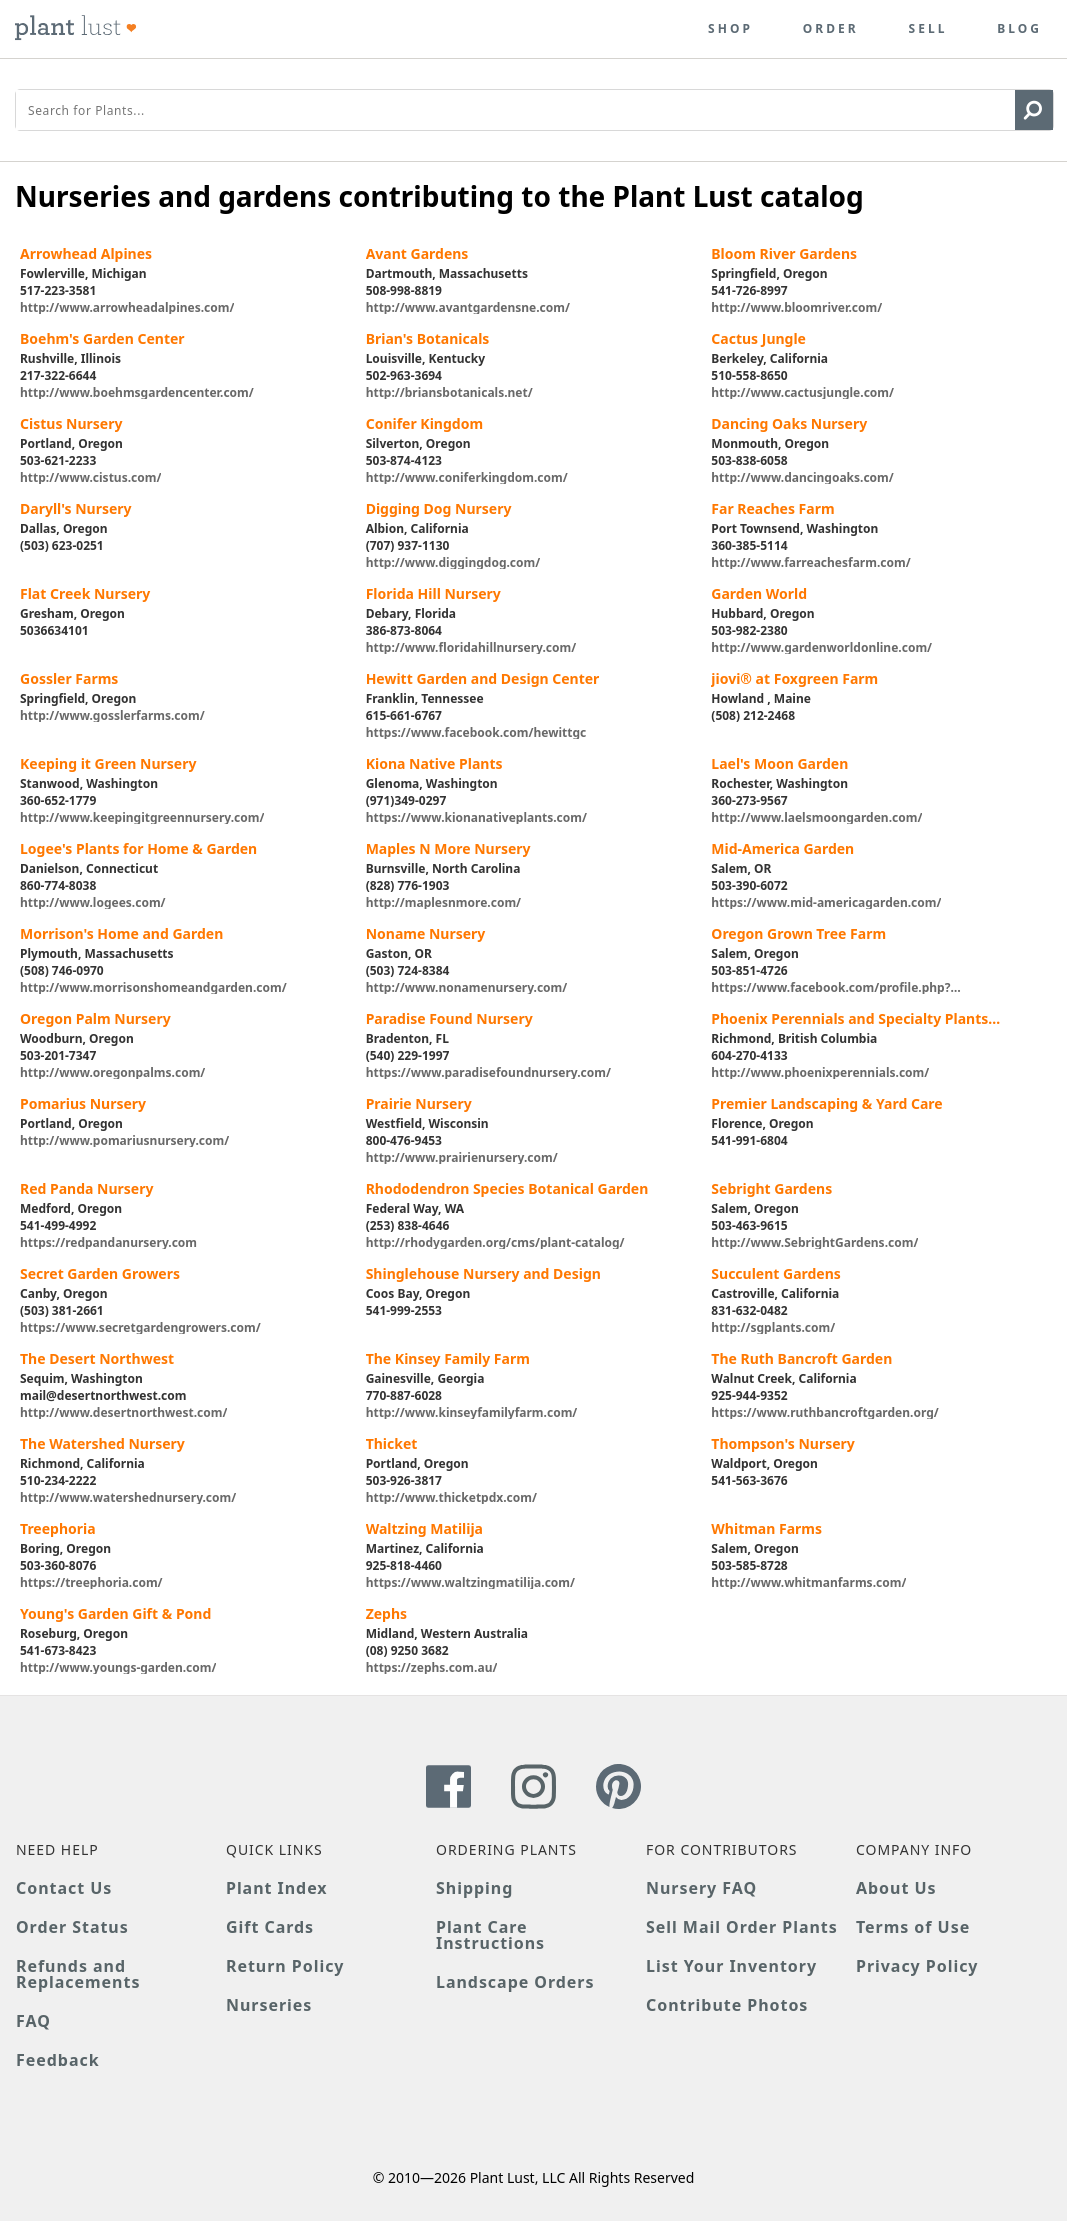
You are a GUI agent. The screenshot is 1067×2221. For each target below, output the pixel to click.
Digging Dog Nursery (439, 508)
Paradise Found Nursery (449, 1018)
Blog (1019, 29)
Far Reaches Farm (772, 508)
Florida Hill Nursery (433, 593)
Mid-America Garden (782, 848)
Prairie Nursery (419, 1103)
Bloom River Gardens (784, 253)
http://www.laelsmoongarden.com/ (816, 816)
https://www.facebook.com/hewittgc (476, 731)
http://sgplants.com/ (773, 1326)
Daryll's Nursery (76, 508)
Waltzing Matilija (424, 1528)
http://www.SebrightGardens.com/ (814, 1241)
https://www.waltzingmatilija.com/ (470, 1581)
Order (831, 29)
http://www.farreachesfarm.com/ (810, 561)
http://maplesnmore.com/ (443, 901)
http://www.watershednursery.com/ (128, 1496)
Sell (928, 29)
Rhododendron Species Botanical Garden (507, 1188)
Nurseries (269, 2005)
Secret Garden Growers (100, 1273)
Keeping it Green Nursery (108, 763)
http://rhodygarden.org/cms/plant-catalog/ (495, 1241)
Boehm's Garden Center (102, 338)
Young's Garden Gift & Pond (115, 1613)
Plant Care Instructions (490, 1935)
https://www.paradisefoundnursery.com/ (488, 1071)
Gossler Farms (69, 678)
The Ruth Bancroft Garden (801, 1358)
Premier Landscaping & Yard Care (826, 1103)
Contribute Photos (727, 2005)
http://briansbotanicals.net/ (449, 391)
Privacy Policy (917, 1966)
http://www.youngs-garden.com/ (118, 1666)
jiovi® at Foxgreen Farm (794, 678)
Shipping (474, 1888)
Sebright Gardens (771, 1188)
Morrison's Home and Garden (121, 933)
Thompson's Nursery (783, 1443)
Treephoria (58, 1528)
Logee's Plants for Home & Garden (138, 848)
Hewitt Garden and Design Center (483, 678)
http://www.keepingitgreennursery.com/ (142, 816)
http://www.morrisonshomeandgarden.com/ (153, 986)
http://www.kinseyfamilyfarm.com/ (472, 1411)
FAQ (33, 2021)
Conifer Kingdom (424, 423)
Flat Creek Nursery (85, 593)
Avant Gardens (417, 253)
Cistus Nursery (71, 423)
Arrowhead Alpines (86, 253)
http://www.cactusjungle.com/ (802, 391)
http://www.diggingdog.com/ (453, 561)
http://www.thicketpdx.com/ (451, 1496)
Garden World (759, 593)
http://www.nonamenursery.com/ (467, 986)
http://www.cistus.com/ (90, 476)
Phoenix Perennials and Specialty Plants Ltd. (849, 1018)
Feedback (58, 2060)
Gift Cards (270, 1927)
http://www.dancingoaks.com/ (802, 476)
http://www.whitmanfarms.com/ (808, 1581)
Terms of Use (913, 1927)
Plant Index (277, 1888)
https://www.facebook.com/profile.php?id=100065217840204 (830, 986)
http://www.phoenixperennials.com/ (820, 1071)
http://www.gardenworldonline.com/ (821, 646)
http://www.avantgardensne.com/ (468, 306)
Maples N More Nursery (448, 848)
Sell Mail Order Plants (742, 1927)
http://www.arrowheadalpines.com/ (127, 306)
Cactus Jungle (758, 338)
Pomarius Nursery (83, 1103)
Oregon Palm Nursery (95, 1018)
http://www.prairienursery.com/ (462, 1156)
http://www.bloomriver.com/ (796, 306)
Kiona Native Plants (434, 763)
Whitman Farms (766, 1528)
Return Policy (285, 1966)
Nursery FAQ (701, 1888)
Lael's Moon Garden (779, 763)
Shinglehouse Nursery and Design (483, 1273)
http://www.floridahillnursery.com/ (471, 646)
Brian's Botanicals (428, 338)
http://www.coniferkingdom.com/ (467, 476)
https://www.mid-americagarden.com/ (826, 901)
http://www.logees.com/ (93, 901)
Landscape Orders (515, 1982)
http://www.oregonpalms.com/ (112, 1071)
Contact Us (64, 1888)
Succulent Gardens (776, 1273)
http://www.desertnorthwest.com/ (123, 1411)
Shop (730, 29)
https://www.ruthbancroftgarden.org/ (824, 1411)
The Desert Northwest (97, 1358)
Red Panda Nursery (86, 1188)
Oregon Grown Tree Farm (798, 933)
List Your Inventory (731, 1966)
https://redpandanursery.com (108, 1241)
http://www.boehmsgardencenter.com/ (137, 391)
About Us (896, 1888)
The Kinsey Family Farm (448, 1358)
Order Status (72, 1927)
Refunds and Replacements (78, 1974)
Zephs (386, 1613)
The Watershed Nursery (102, 1443)
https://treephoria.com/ (91, 1581)
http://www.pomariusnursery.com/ (124, 1139)
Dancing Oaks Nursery (789, 423)
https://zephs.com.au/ (432, 1666)
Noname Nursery (426, 933)
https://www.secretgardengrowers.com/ (140, 1326)
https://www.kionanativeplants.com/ (476, 816)
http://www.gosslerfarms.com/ (112, 714)
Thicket (392, 1443)
